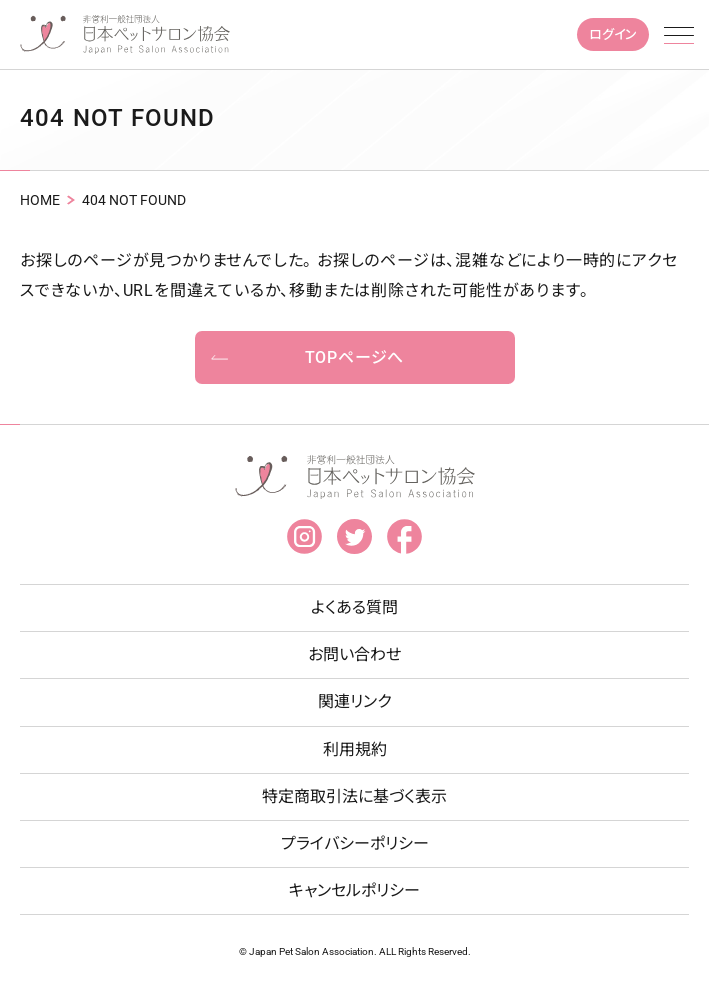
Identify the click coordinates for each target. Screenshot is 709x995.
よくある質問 (354, 607)
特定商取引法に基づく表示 (354, 796)
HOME (40, 200)
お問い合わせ (354, 654)
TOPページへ (355, 357)
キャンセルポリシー (354, 890)
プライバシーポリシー (355, 843)
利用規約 (355, 749)
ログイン (613, 34)
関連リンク (354, 701)
